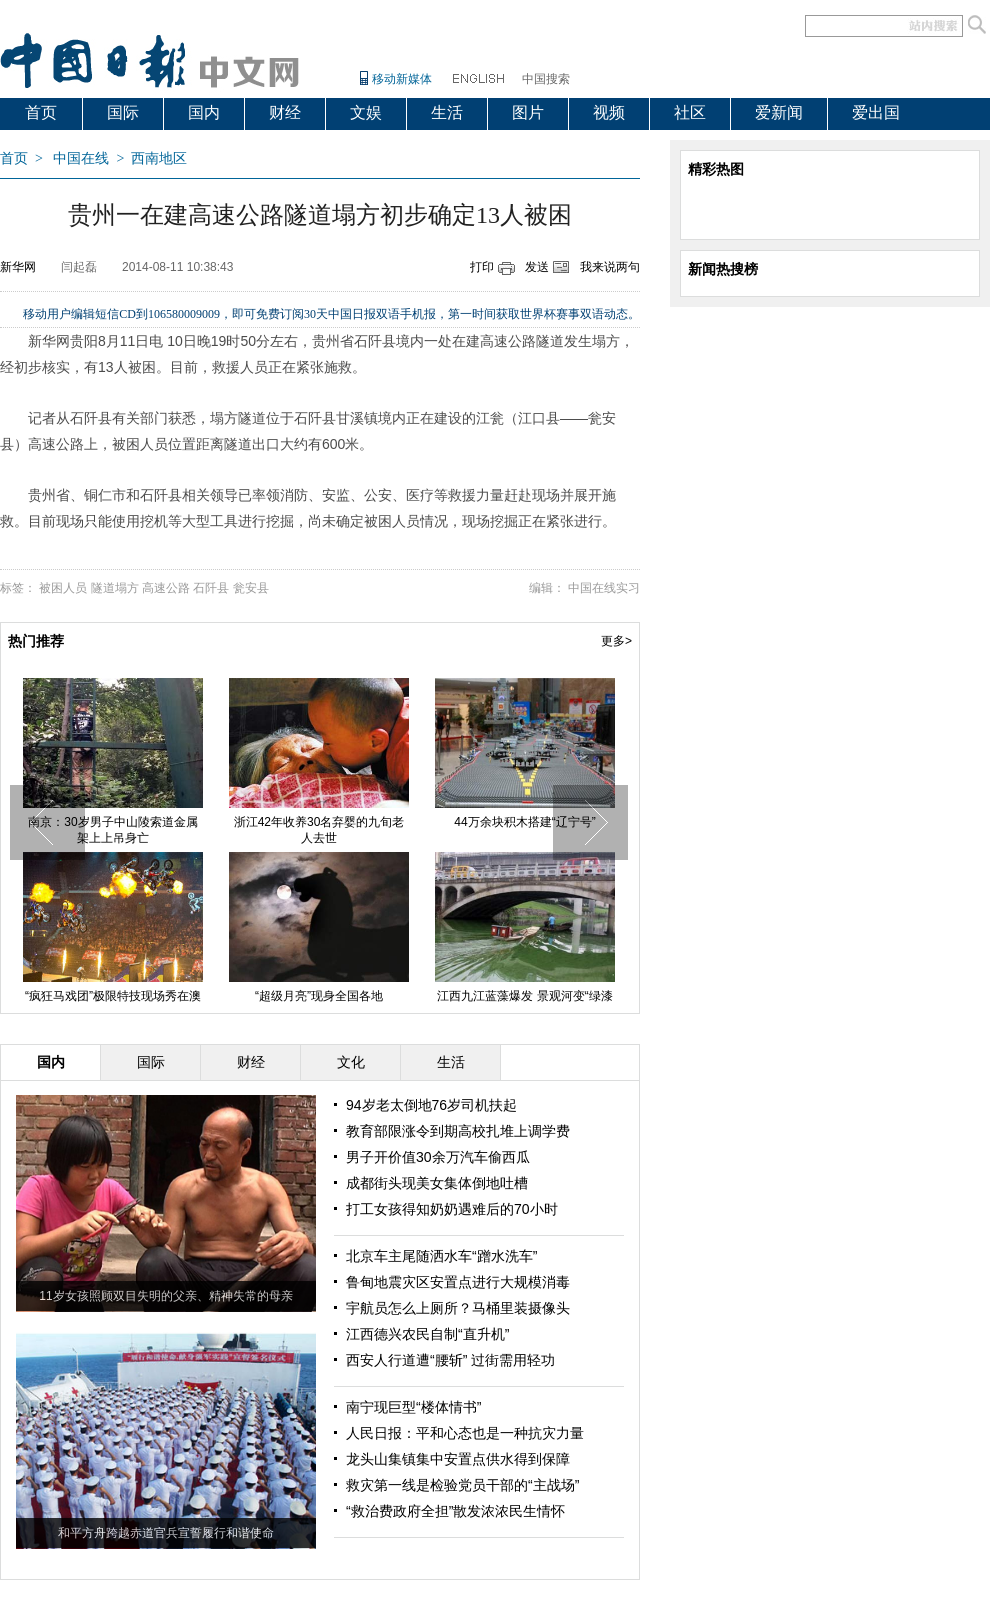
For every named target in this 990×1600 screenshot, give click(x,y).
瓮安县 (251, 588)
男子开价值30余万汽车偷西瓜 (438, 1157)
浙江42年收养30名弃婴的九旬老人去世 (319, 830)
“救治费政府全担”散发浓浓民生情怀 (455, 1511)
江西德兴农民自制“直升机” (427, 1334)
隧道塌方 (115, 588)
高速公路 (166, 588)
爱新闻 (779, 112)
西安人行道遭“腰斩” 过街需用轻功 (450, 1360)
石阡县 (211, 588)
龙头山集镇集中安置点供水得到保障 (458, 1459)
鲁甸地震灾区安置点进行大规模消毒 (458, 1282)
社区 (690, 112)
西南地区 (159, 158)
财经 (285, 112)
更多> (616, 641)
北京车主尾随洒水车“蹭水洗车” (441, 1256)
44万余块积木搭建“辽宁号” (524, 822)
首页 (41, 112)
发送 (537, 267)
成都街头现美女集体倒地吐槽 (437, 1183)
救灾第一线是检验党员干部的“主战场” (462, 1485)
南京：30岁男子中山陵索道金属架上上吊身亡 (112, 830)
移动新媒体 (402, 79)
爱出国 (876, 112)
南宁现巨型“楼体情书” (413, 1407)
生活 (447, 112)
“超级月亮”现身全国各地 (319, 996)
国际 (123, 112)
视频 (609, 112)
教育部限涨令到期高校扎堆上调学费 (458, 1131)
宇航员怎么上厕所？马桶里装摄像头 (458, 1308)
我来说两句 (610, 267)
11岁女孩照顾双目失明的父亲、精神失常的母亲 (165, 1296)
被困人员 (63, 588)
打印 (482, 267)
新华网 (18, 267)
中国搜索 (546, 79)
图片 (528, 112)
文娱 (366, 112)
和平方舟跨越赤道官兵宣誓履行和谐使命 (166, 1533)
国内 (204, 112)
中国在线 (81, 158)
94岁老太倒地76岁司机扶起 (431, 1105)
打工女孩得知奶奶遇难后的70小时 (452, 1209)
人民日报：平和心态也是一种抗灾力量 (465, 1433)
